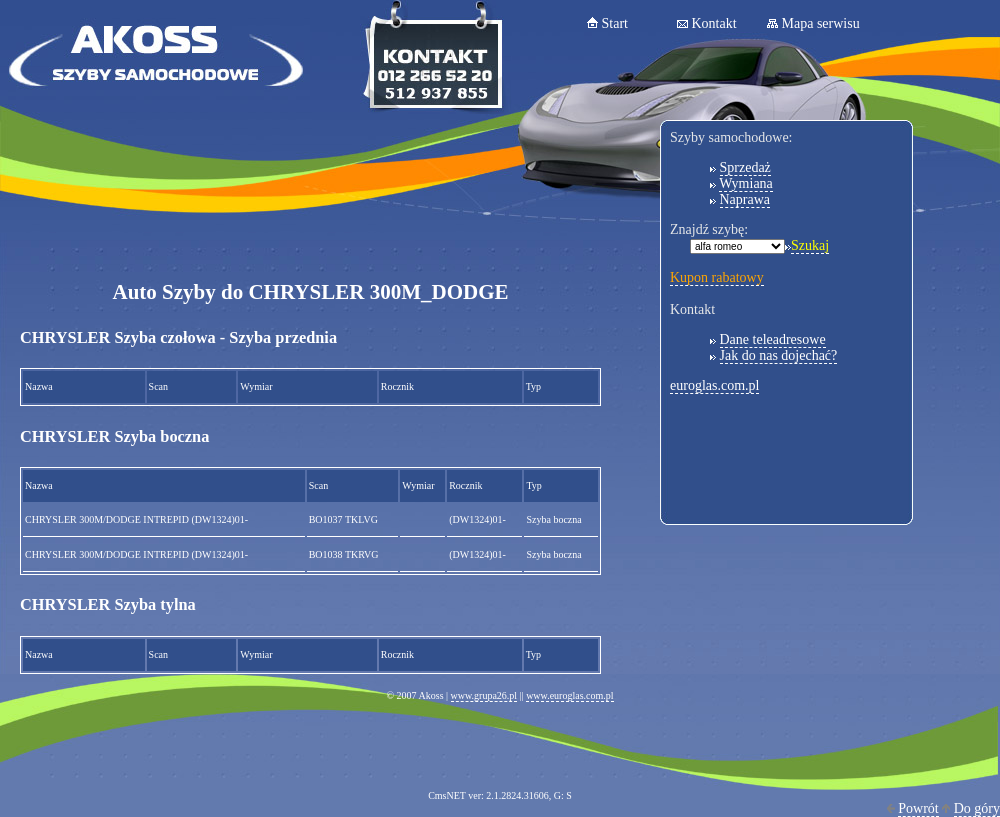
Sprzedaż (745, 167)
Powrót (918, 808)
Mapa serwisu (821, 23)
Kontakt (714, 23)
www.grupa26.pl (484, 695)
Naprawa (745, 199)
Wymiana (746, 183)
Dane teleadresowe (773, 339)
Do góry (977, 808)
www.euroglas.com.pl (569, 695)
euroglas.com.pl (714, 385)
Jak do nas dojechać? (779, 355)
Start (615, 23)
